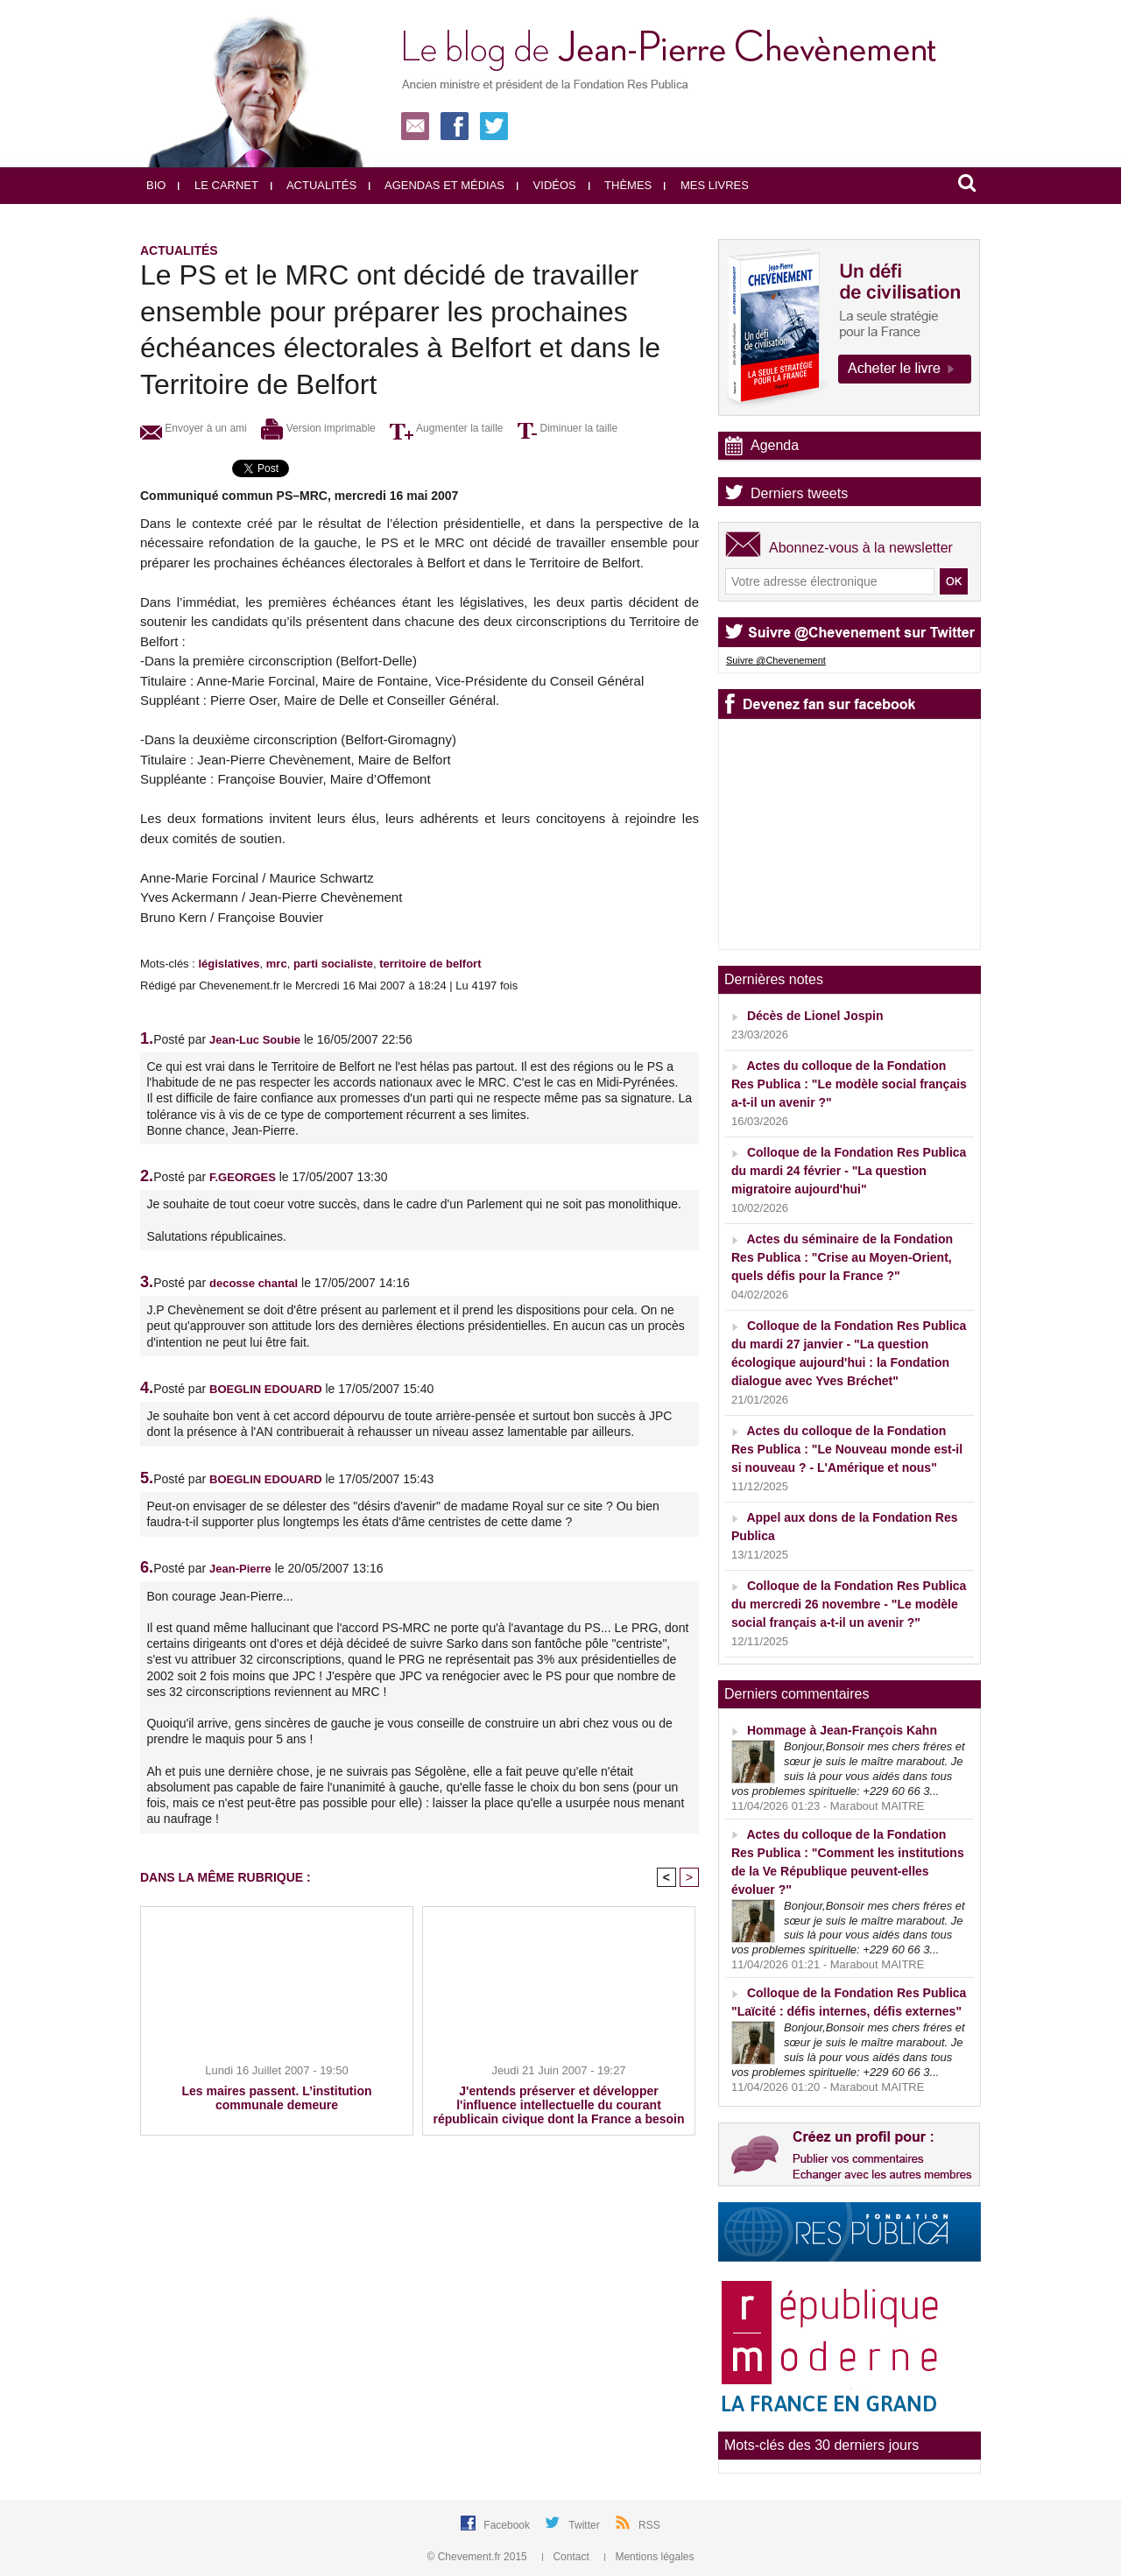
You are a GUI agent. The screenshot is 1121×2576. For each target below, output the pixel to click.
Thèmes (620, 185)
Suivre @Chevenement (776, 660)
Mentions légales (649, 2557)
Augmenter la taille (446, 428)
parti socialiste (333, 963)
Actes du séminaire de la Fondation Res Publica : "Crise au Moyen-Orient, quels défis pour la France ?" (842, 1257)
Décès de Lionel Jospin (815, 1016)
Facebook (507, 2525)
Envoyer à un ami (193, 428)
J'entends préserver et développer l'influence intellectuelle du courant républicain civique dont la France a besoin (558, 2105)
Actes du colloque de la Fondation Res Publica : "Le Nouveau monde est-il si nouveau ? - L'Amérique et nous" (846, 1449)
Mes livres (706, 185)
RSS (649, 2525)
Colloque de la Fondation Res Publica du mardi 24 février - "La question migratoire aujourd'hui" (848, 1170)
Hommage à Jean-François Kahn (842, 1730)
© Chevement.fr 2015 (479, 2557)
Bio (156, 185)
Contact (567, 2557)
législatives (228, 963)
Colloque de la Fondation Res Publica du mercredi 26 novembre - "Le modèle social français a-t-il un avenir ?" (848, 1604)
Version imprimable (318, 428)
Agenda (775, 445)
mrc (276, 963)
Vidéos (546, 185)
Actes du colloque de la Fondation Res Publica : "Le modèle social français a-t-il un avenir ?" (849, 1084)
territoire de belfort (430, 963)
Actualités (313, 185)
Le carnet (218, 185)
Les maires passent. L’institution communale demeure (276, 2098)
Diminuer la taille (567, 428)
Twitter (585, 2525)
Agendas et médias (436, 185)
